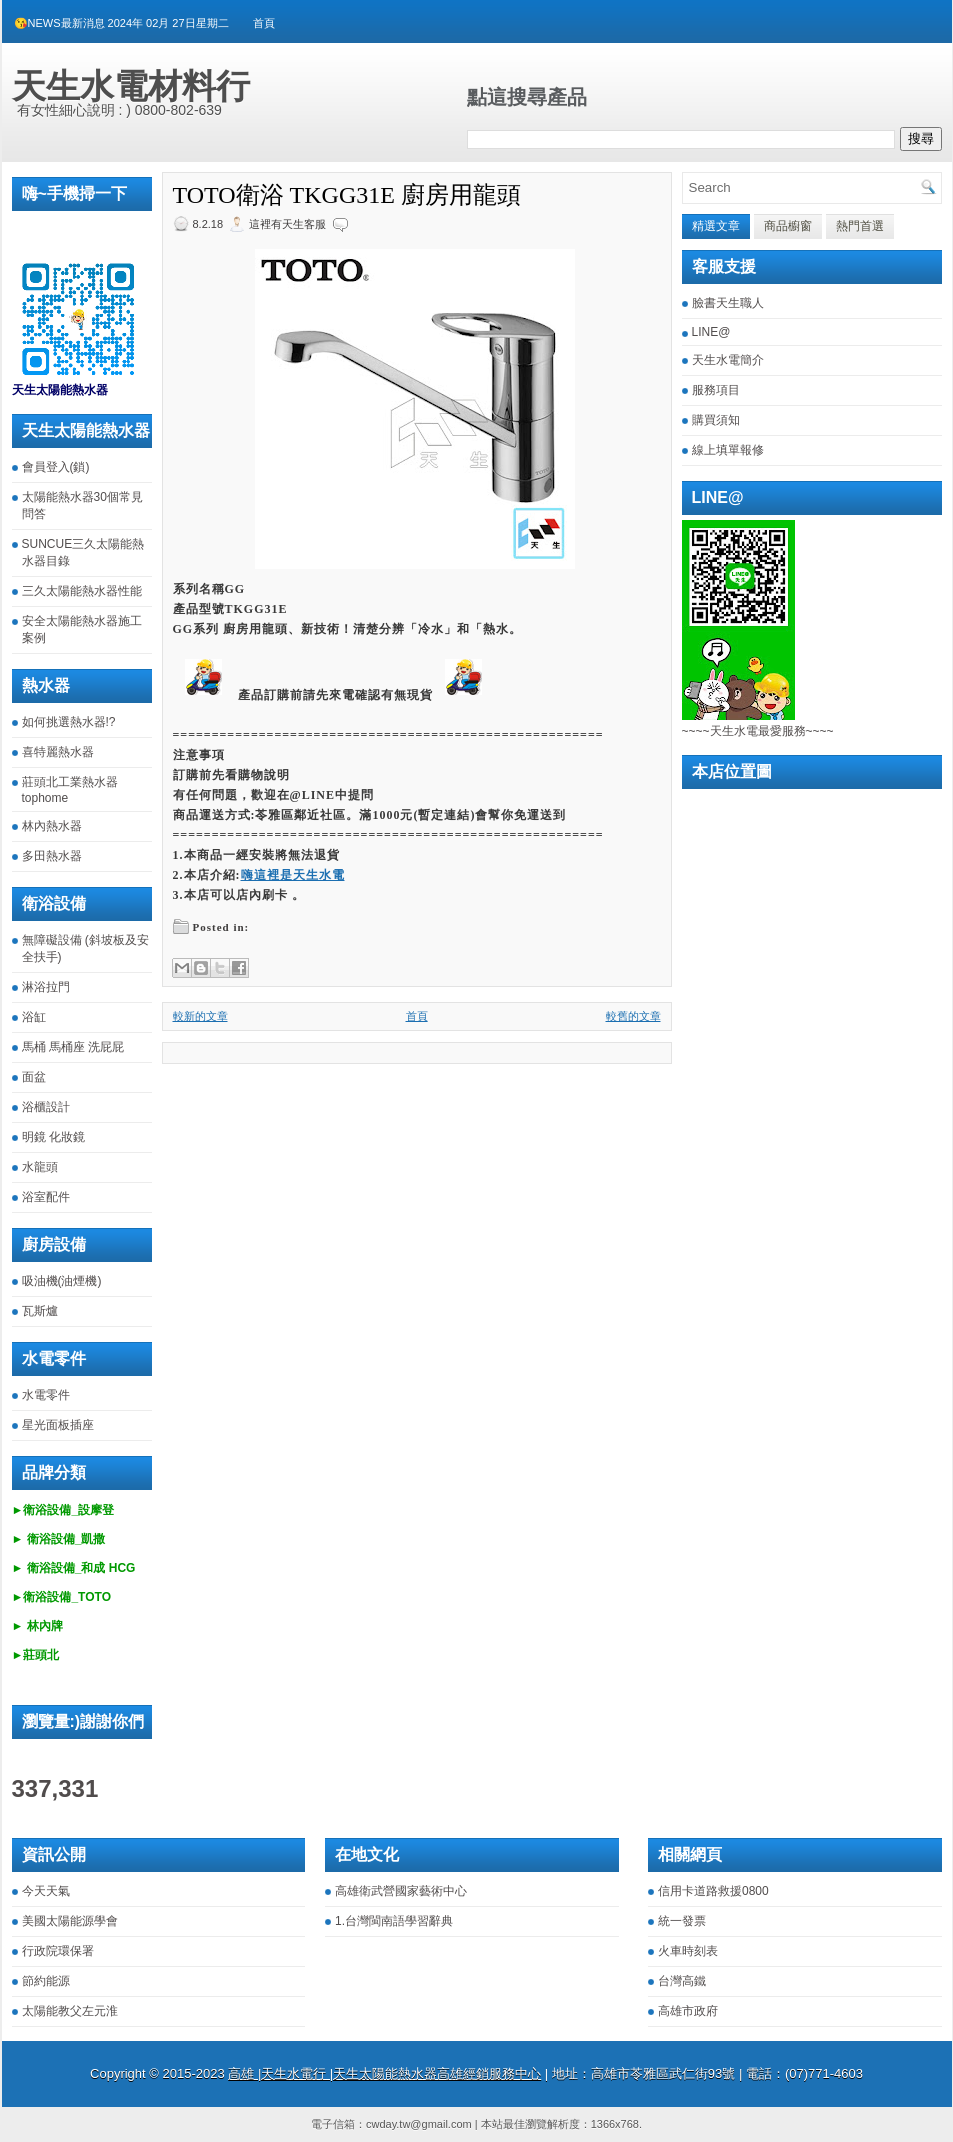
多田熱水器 (52, 856)
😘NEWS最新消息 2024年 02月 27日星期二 (121, 23)
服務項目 (716, 390)
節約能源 (46, 1981)
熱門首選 (860, 226)
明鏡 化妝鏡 (53, 1137)
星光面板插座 (58, 1425)
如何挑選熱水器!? (69, 722)
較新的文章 (200, 1016)
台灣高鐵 (682, 1981)
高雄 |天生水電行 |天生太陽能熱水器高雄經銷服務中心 (384, 2073)
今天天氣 (46, 1891)
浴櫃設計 (46, 1107)
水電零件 (46, 1395)
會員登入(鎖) (56, 467)
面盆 (34, 1077)
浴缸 (34, 1017)
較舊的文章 (633, 1016)
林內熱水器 (52, 826)
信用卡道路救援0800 (713, 1891)
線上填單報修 (728, 450)
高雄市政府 (688, 2011)
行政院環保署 (58, 1951)
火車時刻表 (688, 1951)
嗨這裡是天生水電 (293, 875)
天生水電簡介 (728, 360)
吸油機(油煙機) (62, 1281)
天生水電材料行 (131, 86)
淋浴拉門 (46, 987)
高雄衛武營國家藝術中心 (401, 1891)
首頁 (264, 23)
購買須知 (716, 420)
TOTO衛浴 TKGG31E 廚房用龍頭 (347, 195)
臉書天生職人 (728, 303)
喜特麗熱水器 (58, 752)
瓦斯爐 (40, 1311)
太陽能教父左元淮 (70, 2011)
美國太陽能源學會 (70, 1921)
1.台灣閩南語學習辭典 (394, 1921)
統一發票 (682, 1921)
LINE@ (711, 332)
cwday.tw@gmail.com (419, 2124)
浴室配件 (46, 1197)
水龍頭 (40, 1167)
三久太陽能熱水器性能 (82, 591)
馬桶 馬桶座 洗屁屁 (73, 1047)
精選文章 (716, 226)
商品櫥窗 (788, 226)
